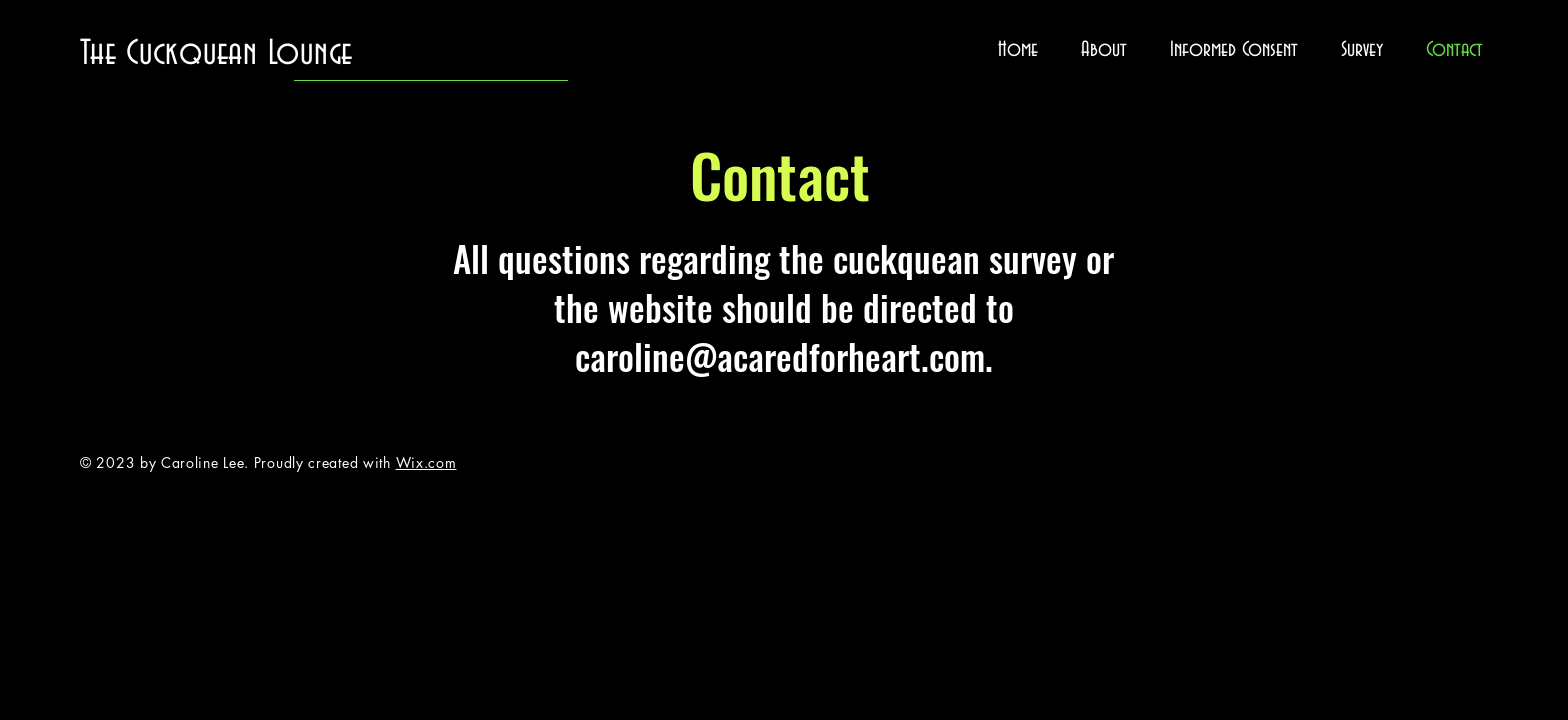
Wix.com (426, 462)
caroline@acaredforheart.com (780, 356)
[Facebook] (1526, 318)
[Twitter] (1526, 360)
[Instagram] (1526, 402)
